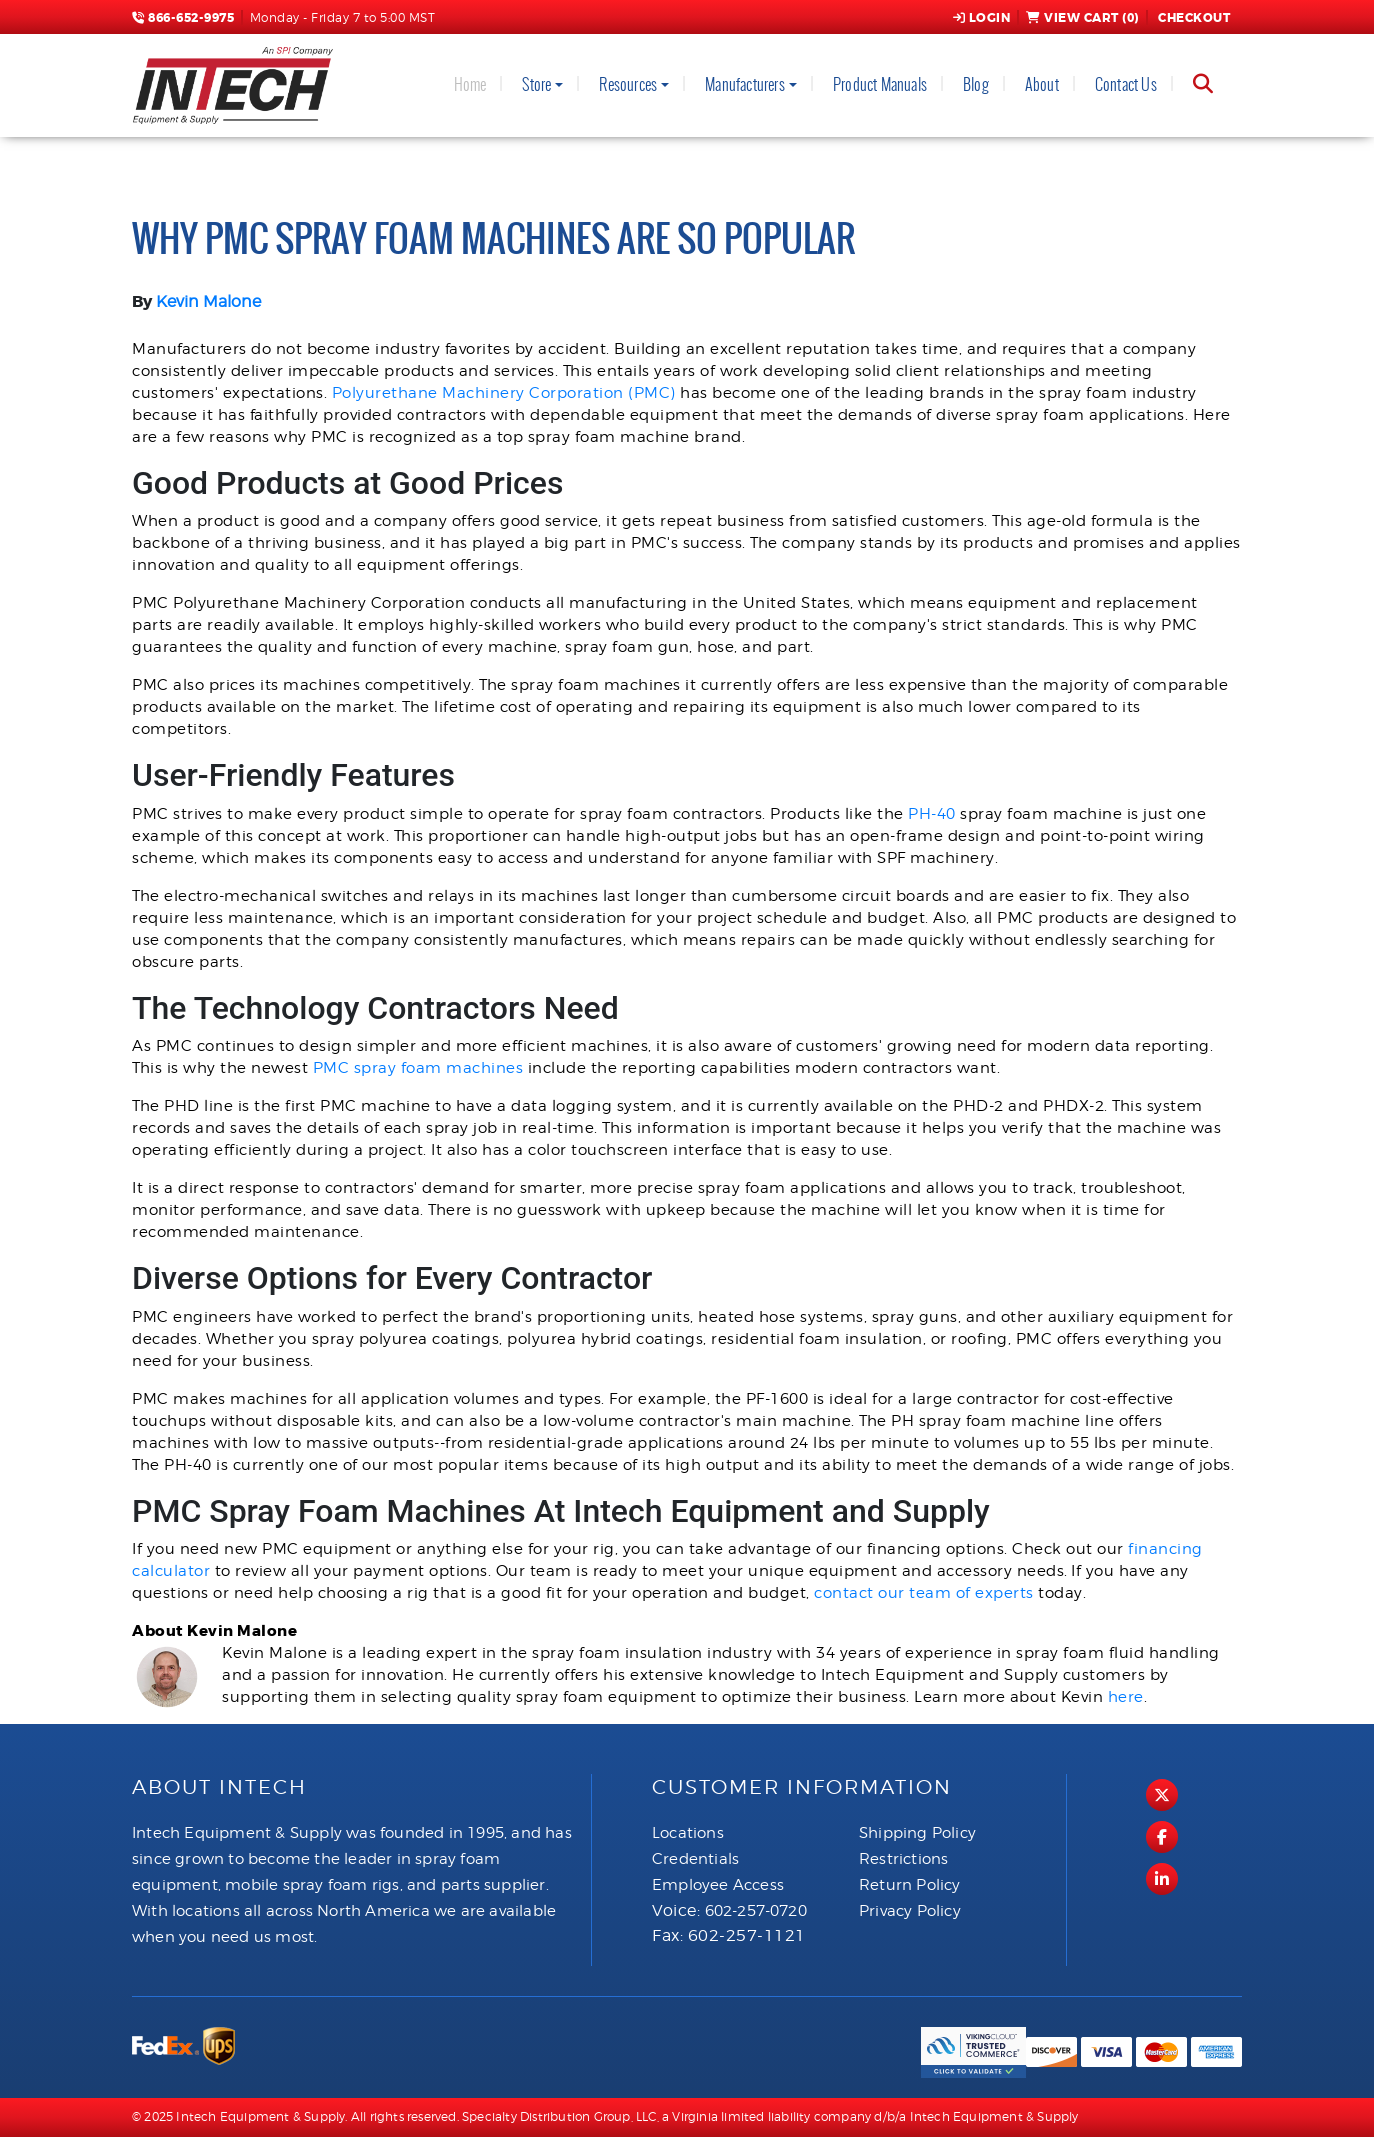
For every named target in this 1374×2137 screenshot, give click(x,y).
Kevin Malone (208, 301)
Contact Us (1126, 84)
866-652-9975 (183, 18)
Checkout (1193, 18)
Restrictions (903, 1859)
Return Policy (910, 1885)
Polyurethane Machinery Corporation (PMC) (504, 393)
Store (536, 84)
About (1042, 84)
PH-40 (932, 814)
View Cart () (1082, 18)
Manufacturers (745, 84)
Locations (688, 1833)
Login (982, 18)
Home (470, 84)
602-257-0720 (756, 1911)
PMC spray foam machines (418, 1068)
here (1126, 1697)
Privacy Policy (910, 1911)
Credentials (695, 1859)
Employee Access (718, 1885)
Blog (976, 84)
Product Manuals (880, 84)
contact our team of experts (924, 1593)
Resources (628, 84)
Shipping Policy (917, 1833)
